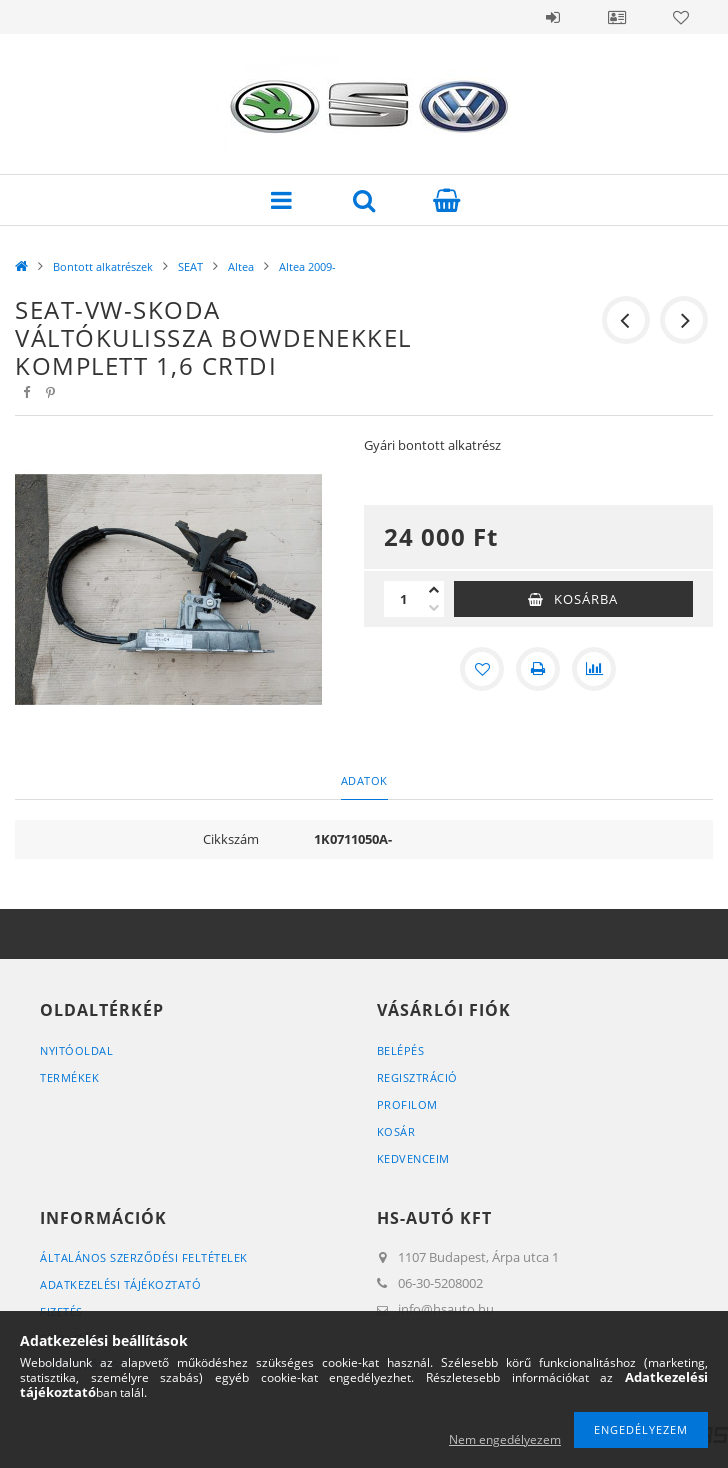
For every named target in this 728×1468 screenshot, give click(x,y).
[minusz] (434, 608)
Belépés (553, 17)
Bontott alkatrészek (103, 266)
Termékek (69, 1077)
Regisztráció (417, 1077)
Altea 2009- (307, 266)
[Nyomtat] (538, 669)
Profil (617, 17)
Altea (241, 266)
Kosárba (586, 599)
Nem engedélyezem (505, 1439)
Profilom (407, 1104)
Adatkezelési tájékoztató (120, 1284)
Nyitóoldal (76, 1050)
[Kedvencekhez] (482, 669)
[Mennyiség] (404, 599)
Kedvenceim (413, 1158)
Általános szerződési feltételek (144, 1257)
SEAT (190, 266)
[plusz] (434, 590)
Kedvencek (681, 17)
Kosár (396, 1131)
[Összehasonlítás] (594, 669)
